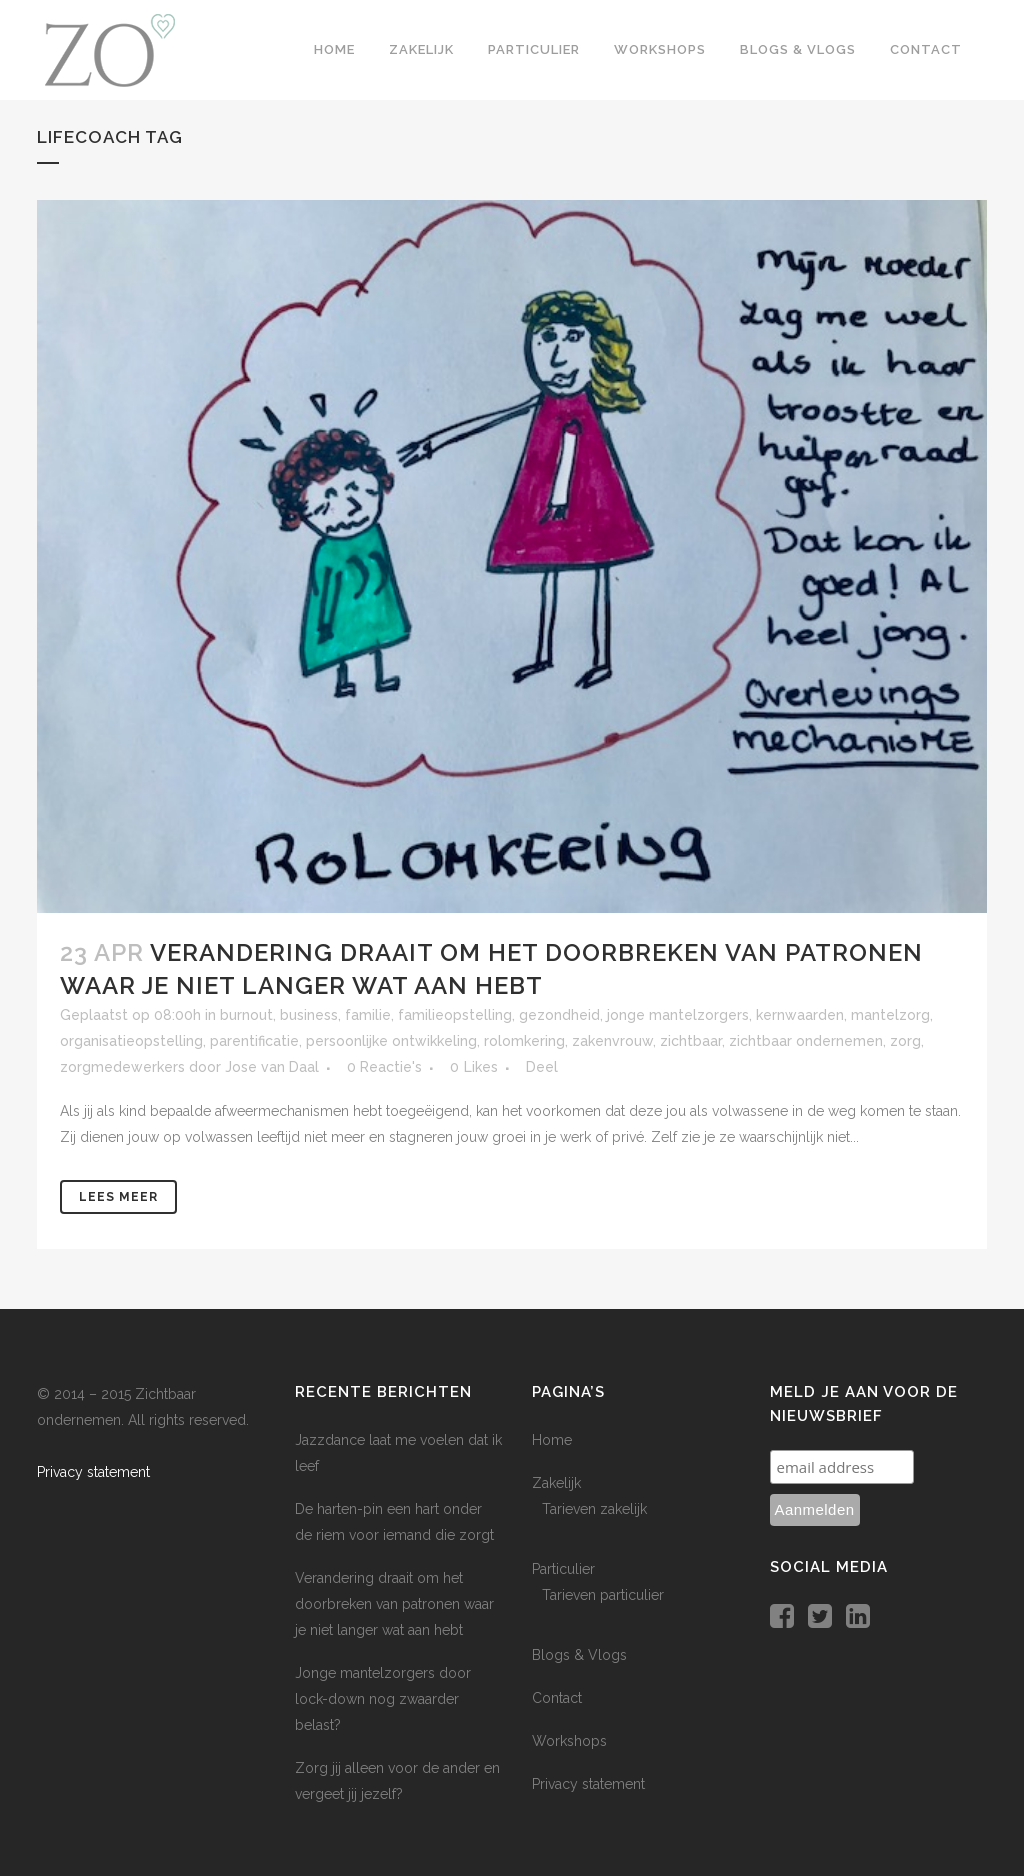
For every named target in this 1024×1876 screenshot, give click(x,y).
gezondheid (559, 1015)
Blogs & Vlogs (579, 1655)
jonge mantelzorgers (678, 1015)
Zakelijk (556, 1483)
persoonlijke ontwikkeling (391, 1041)
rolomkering (524, 1041)
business (309, 1015)
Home (552, 1440)
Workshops (569, 1741)
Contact (557, 1698)
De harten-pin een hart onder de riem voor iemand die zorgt (394, 1522)
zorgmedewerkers (122, 1067)
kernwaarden (800, 1015)
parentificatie (254, 1041)
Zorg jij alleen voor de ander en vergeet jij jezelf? (397, 1781)
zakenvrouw (612, 1041)
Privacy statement (93, 1472)
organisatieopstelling (131, 1041)
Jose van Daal (272, 1067)
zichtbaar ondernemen (806, 1041)
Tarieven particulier (603, 1595)
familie (368, 1015)
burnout (246, 1015)
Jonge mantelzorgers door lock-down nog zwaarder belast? (383, 1699)
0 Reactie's (384, 1067)
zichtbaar (691, 1041)
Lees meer (118, 1197)
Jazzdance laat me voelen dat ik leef (398, 1453)
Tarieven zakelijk (594, 1509)
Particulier (563, 1569)
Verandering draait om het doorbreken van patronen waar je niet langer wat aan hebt (394, 1604)
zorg (905, 1041)
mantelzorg (890, 1015)
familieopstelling (455, 1015)
